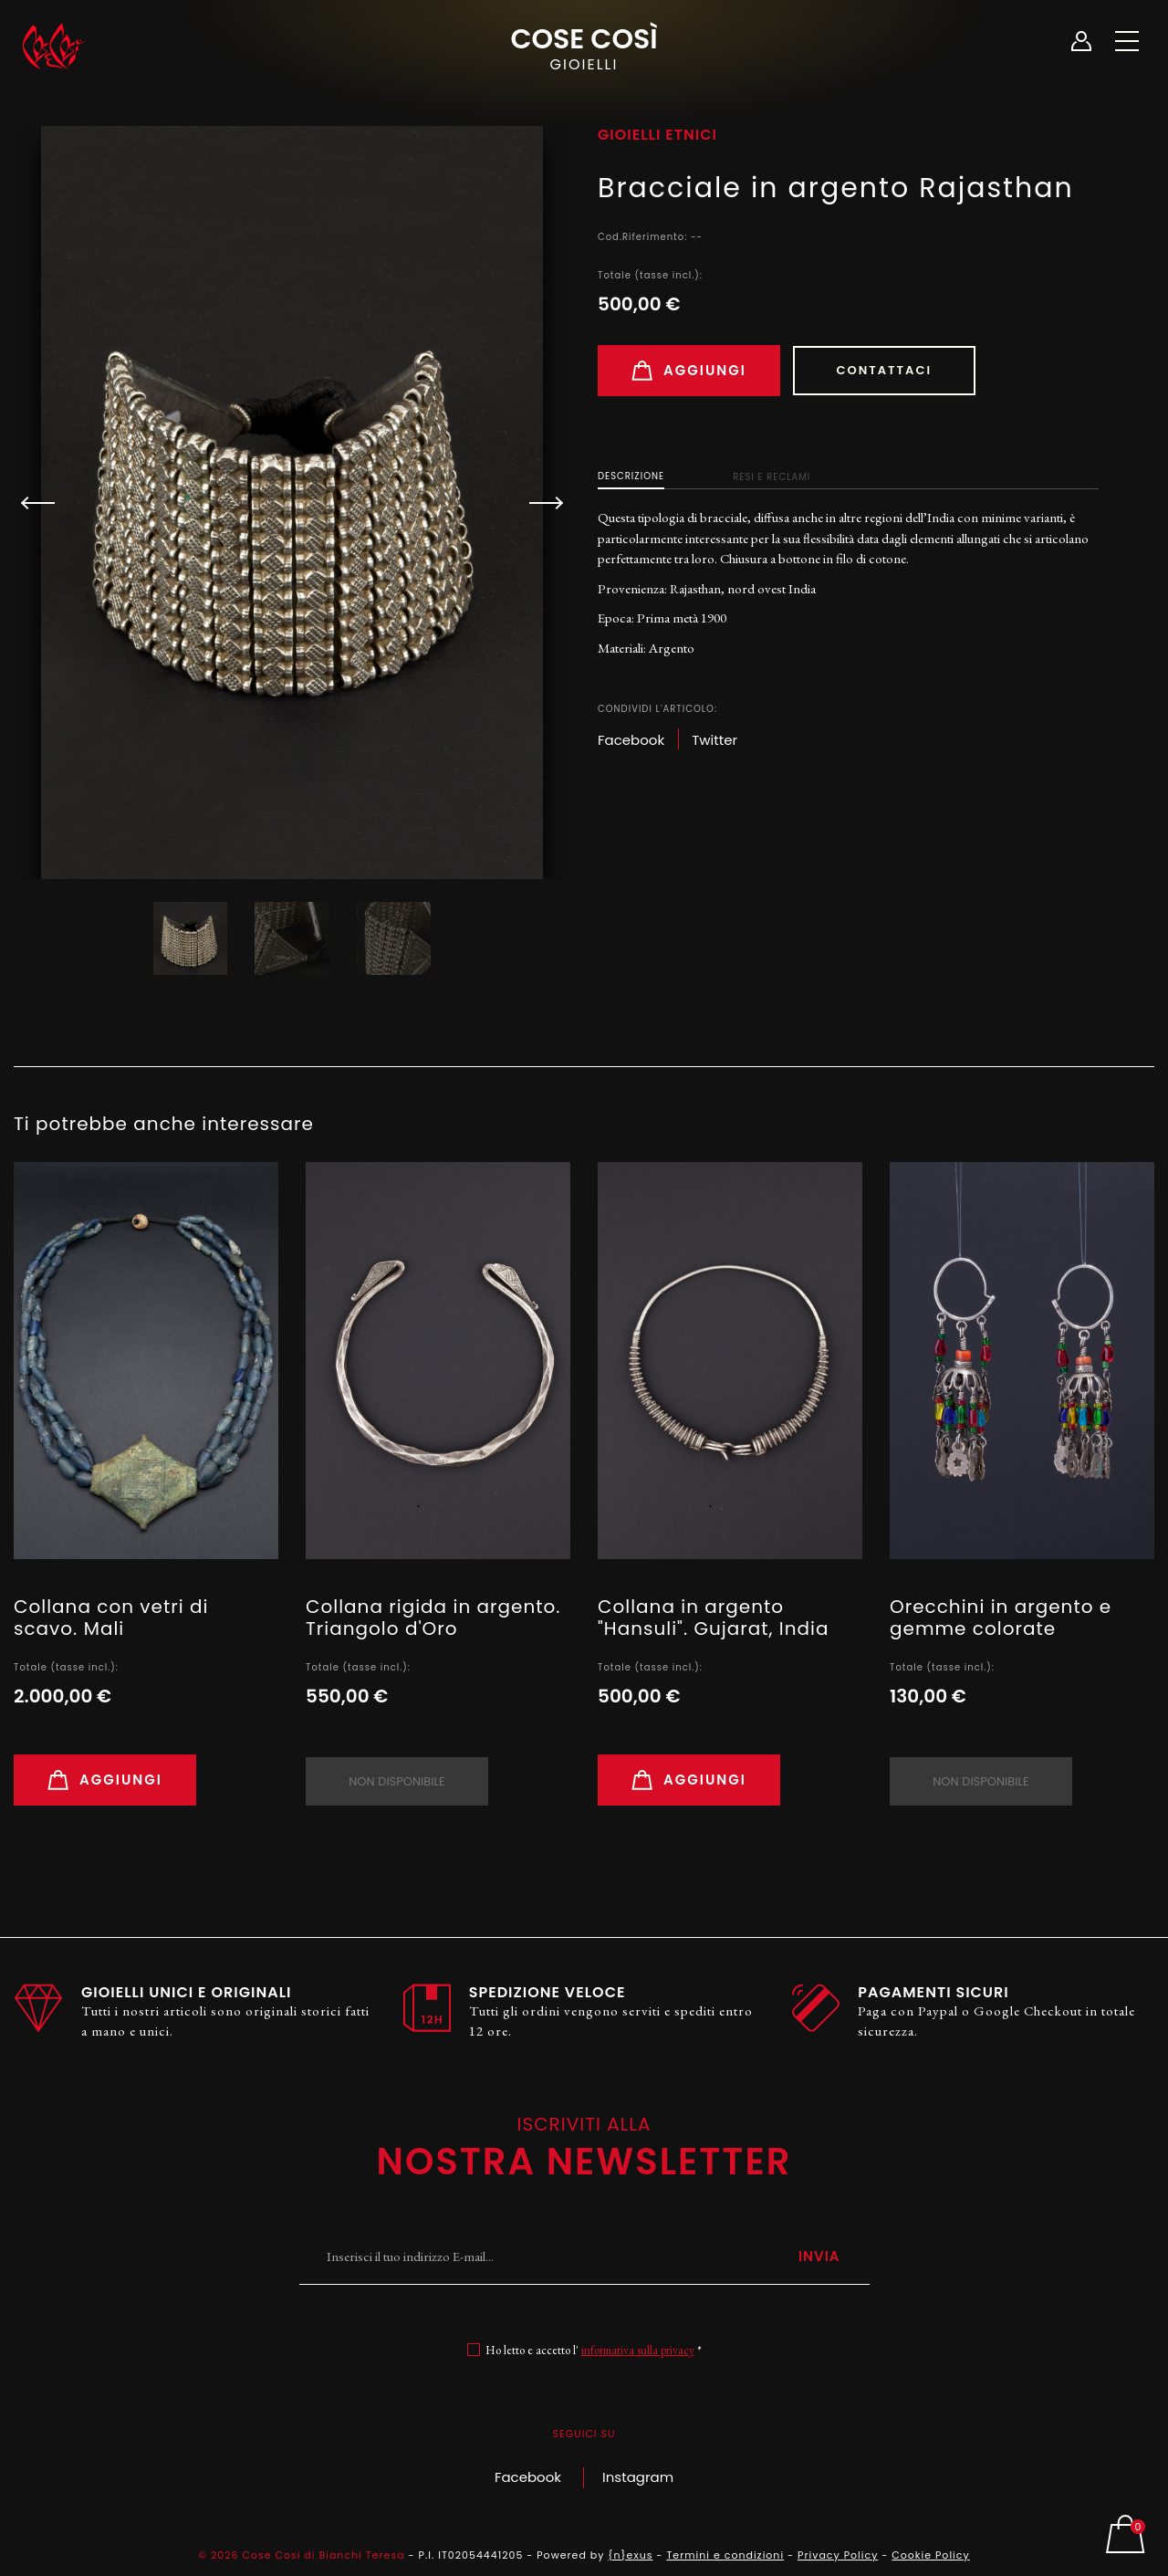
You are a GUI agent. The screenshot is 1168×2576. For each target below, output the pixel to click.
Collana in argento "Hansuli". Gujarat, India (713, 1617)
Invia (819, 2256)
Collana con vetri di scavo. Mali (111, 1617)
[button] (538, 503)
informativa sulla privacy (637, 2350)
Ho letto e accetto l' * (593, 2350)
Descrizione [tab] (631, 476)
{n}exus (630, 2555)
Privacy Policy (838, 2555)
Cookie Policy (930, 2555)
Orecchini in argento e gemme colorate (1000, 1617)
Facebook (528, 2477)
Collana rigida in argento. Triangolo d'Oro (433, 1617)
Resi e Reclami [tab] (771, 477)
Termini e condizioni (725, 2555)
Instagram (637, 2477)
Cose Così (584, 46)
